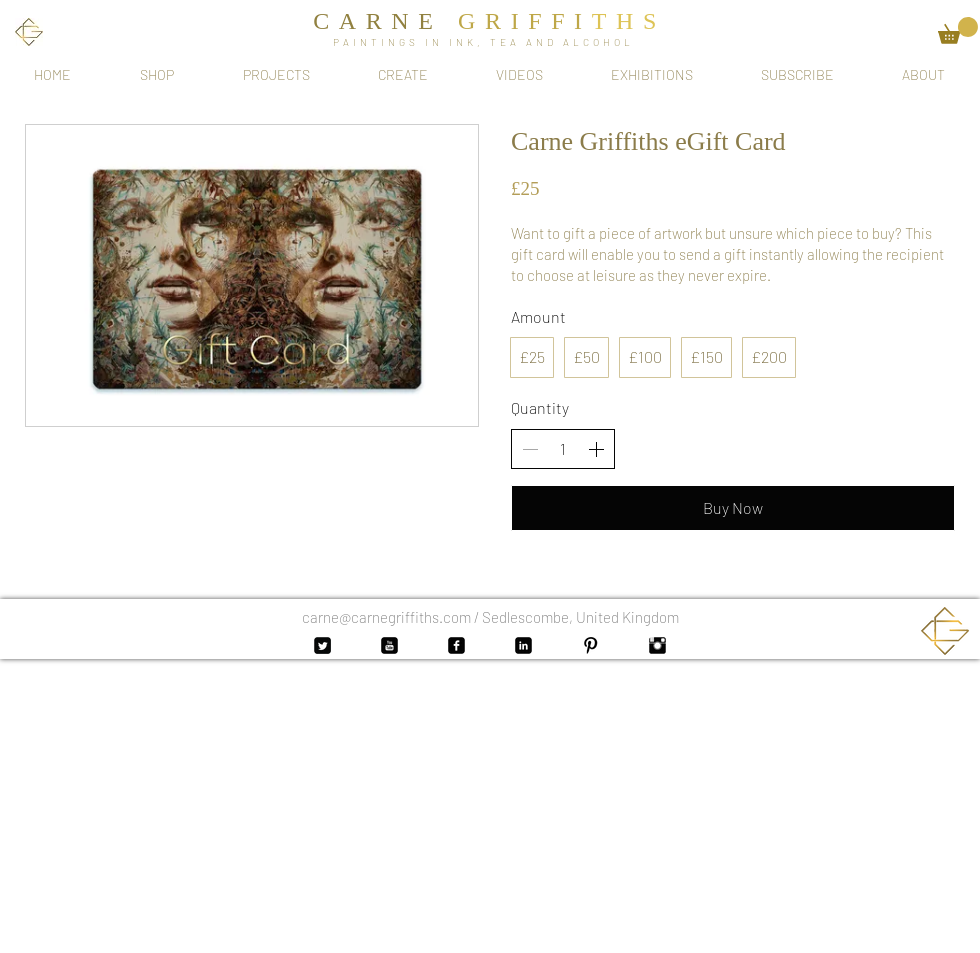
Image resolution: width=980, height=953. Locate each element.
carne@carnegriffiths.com (386, 617)
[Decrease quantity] (530, 449)
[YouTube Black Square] (389, 645)
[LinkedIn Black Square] (523, 645)
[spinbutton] (563, 449)
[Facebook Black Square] (456, 645)
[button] (958, 30)
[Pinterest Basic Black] (590, 645)
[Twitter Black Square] (322, 645)
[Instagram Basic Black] (657, 645)
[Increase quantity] (596, 449)
